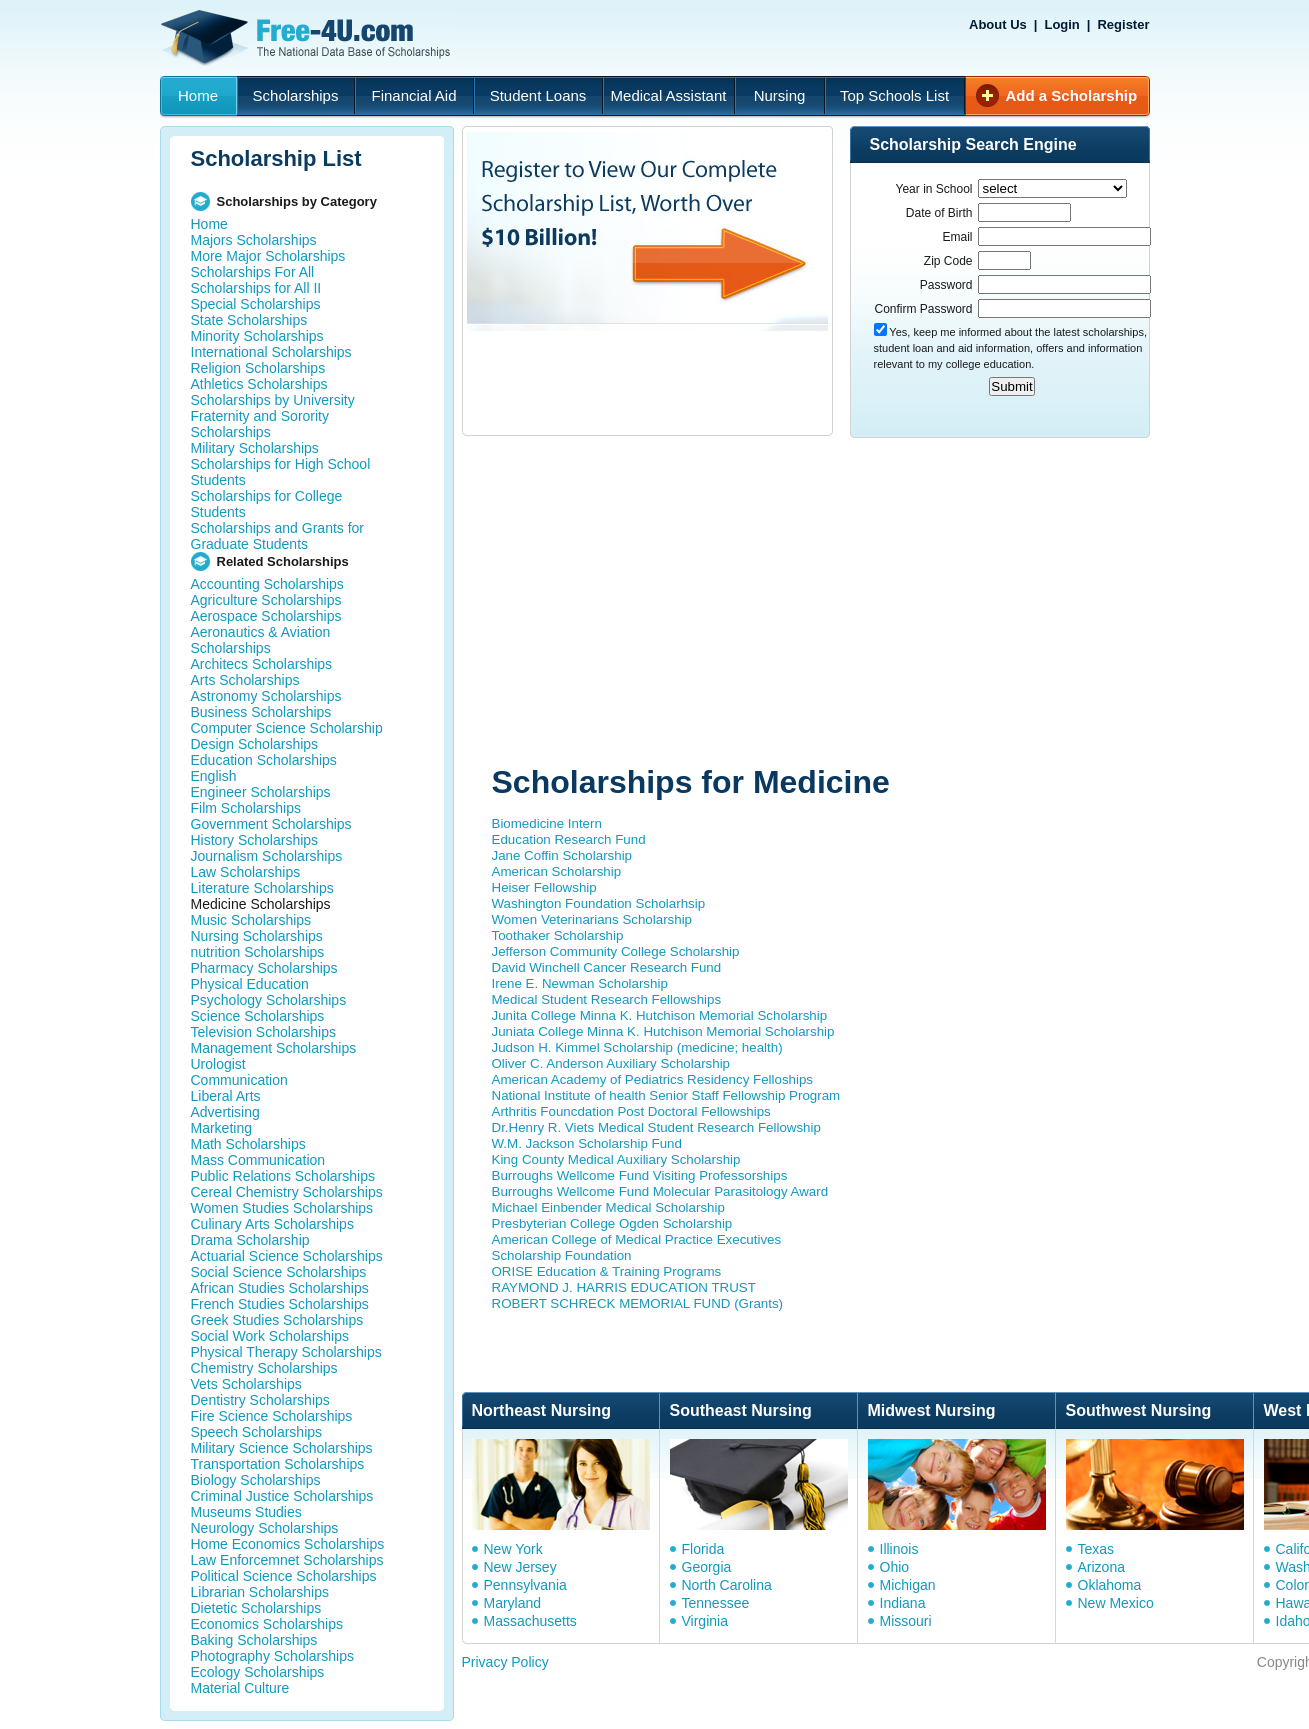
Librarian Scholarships (260, 1592)
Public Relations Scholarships (283, 1176)
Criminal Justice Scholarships (282, 1496)
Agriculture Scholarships (266, 600)
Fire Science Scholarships (272, 1416)
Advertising (225, 1112)
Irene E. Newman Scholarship (580, 983)
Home (198, 95)
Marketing (221, 1128)
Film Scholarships (246, 808)
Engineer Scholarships (261, 792)
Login (1061, 24)
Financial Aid (413, 95)
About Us (998, 24)
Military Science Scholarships (282, 1448)
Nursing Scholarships (257, 936)
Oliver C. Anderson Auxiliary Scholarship (611, 1063)
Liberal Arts (226, 1096)
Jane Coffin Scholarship (562, 855)
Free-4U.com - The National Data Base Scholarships (308, 38)
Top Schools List (894, 95)
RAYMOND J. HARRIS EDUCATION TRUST (624, 1287)
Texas (1096, 1549)
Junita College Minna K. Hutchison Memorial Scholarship (660, 1015)
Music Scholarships (251, 920)
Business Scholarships (261, 712)
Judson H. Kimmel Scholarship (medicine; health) (637, 1047)
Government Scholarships (271, 824)
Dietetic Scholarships (256, 1608)
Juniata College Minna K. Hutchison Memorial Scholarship (663, 1031)
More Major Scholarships (268, 256)
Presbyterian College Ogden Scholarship (612, 1223)
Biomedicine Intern (547, 823)
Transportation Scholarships (278, 1464)
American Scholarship (557, 871)
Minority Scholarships (257, 336)
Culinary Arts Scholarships (272, 1224)
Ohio (895, 1567)
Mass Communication (258, 1160)
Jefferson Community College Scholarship (616, 951)
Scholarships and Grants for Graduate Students (278, 536)
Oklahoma (1110, 1585)
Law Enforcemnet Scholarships (287, 1560)
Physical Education (250, 984)
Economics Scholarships (267, 1624)
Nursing (780, 95)
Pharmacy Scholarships (264, 968)
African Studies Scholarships (280, 1288)
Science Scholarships (258, 1016)
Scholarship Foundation (562, 1255)
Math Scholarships (248, 1144)
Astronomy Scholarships (266, 696)
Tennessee (716, 1603)
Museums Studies (246, 1512)
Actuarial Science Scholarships (287, 1256)
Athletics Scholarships (259, 384)
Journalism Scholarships (267, 856)
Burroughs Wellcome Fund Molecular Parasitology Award (660, 1191)
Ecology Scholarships (258, 1672)
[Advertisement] (822, 603)
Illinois (899, 1549)
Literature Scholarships (262, 888)
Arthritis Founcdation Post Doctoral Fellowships (631, 1111)
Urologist (218, 1064)
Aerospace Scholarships (266, 616)
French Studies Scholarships (280, 1304)
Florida (703, 1549)
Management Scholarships (274, 1048)
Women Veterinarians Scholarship (592, 919)
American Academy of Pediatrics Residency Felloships (653, 1079)
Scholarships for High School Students (281, 472)
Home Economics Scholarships (288, 1544)
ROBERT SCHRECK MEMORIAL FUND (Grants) (638, 1303)
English (214, 776)
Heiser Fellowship (544, 887)
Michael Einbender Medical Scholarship (608, 1207)
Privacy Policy (505, 1662)
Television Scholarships (264, 1032)
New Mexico (1116, 1603)
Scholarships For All (253, 272)
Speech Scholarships (257, 1432)
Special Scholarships (256, 304)
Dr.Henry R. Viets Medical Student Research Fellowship (656, 1127)
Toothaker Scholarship (558, 935)
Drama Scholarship (250, 1240)
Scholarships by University (273, 400)
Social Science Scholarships (279, 1272)
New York (513, 1549)
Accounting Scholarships (267, 584)
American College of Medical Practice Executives (637, 1239)
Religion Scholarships (258, 368)
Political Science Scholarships (284, 1576)
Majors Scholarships (254, 240)
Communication (239, 1080)
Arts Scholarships (245, 680)
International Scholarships (271, 352)
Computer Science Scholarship (287, 728)
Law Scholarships (246, 872)
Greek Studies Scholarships (277, 1320)
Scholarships (296, 95)
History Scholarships (255, 840)
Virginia (705, 1621)
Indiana (903, 1603)
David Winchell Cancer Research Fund (607, 967)
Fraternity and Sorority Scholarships (260, 424)
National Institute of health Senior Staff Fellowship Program (666, 1095)
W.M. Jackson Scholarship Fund (587, 1143)
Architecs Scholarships (262, 664)
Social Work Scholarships (270, 1336)
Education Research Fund (569, 839)
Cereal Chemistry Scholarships (287, 1192)
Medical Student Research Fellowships (607, 999)
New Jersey (520, 1567)
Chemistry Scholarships (264, 1368)
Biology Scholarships (256, 1480)
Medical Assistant (669, 95)
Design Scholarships (255, 744)
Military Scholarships (255, 448)
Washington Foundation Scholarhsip (599, 903)
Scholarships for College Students (267, 504)
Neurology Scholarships (265, 1528)
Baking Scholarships (254, 1640)
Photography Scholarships (272, 1656)
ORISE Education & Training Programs (607, 1271)
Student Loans (538, 95)
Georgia (707, 1567)
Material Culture (240, 1688)
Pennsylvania (525, 1585)
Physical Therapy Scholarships (286, 1352)
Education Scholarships (264, 760)
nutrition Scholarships (258, 952)
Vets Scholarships (246, 1384)
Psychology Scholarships (269, 1000)
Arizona (1101, 1567)
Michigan (908, 1585)
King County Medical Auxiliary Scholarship (616, 1159)
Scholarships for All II (256, 288)
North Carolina (727, 1585)
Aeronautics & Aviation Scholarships (261, 640)
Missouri (906, 1621)
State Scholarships (249, 320)
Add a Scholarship (1072, 95)
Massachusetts (530, 1621)
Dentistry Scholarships (260, 1400)
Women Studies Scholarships (282, 1208)
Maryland (513, 1603)
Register (1123, 24)
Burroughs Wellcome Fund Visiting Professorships (640, 1175)
